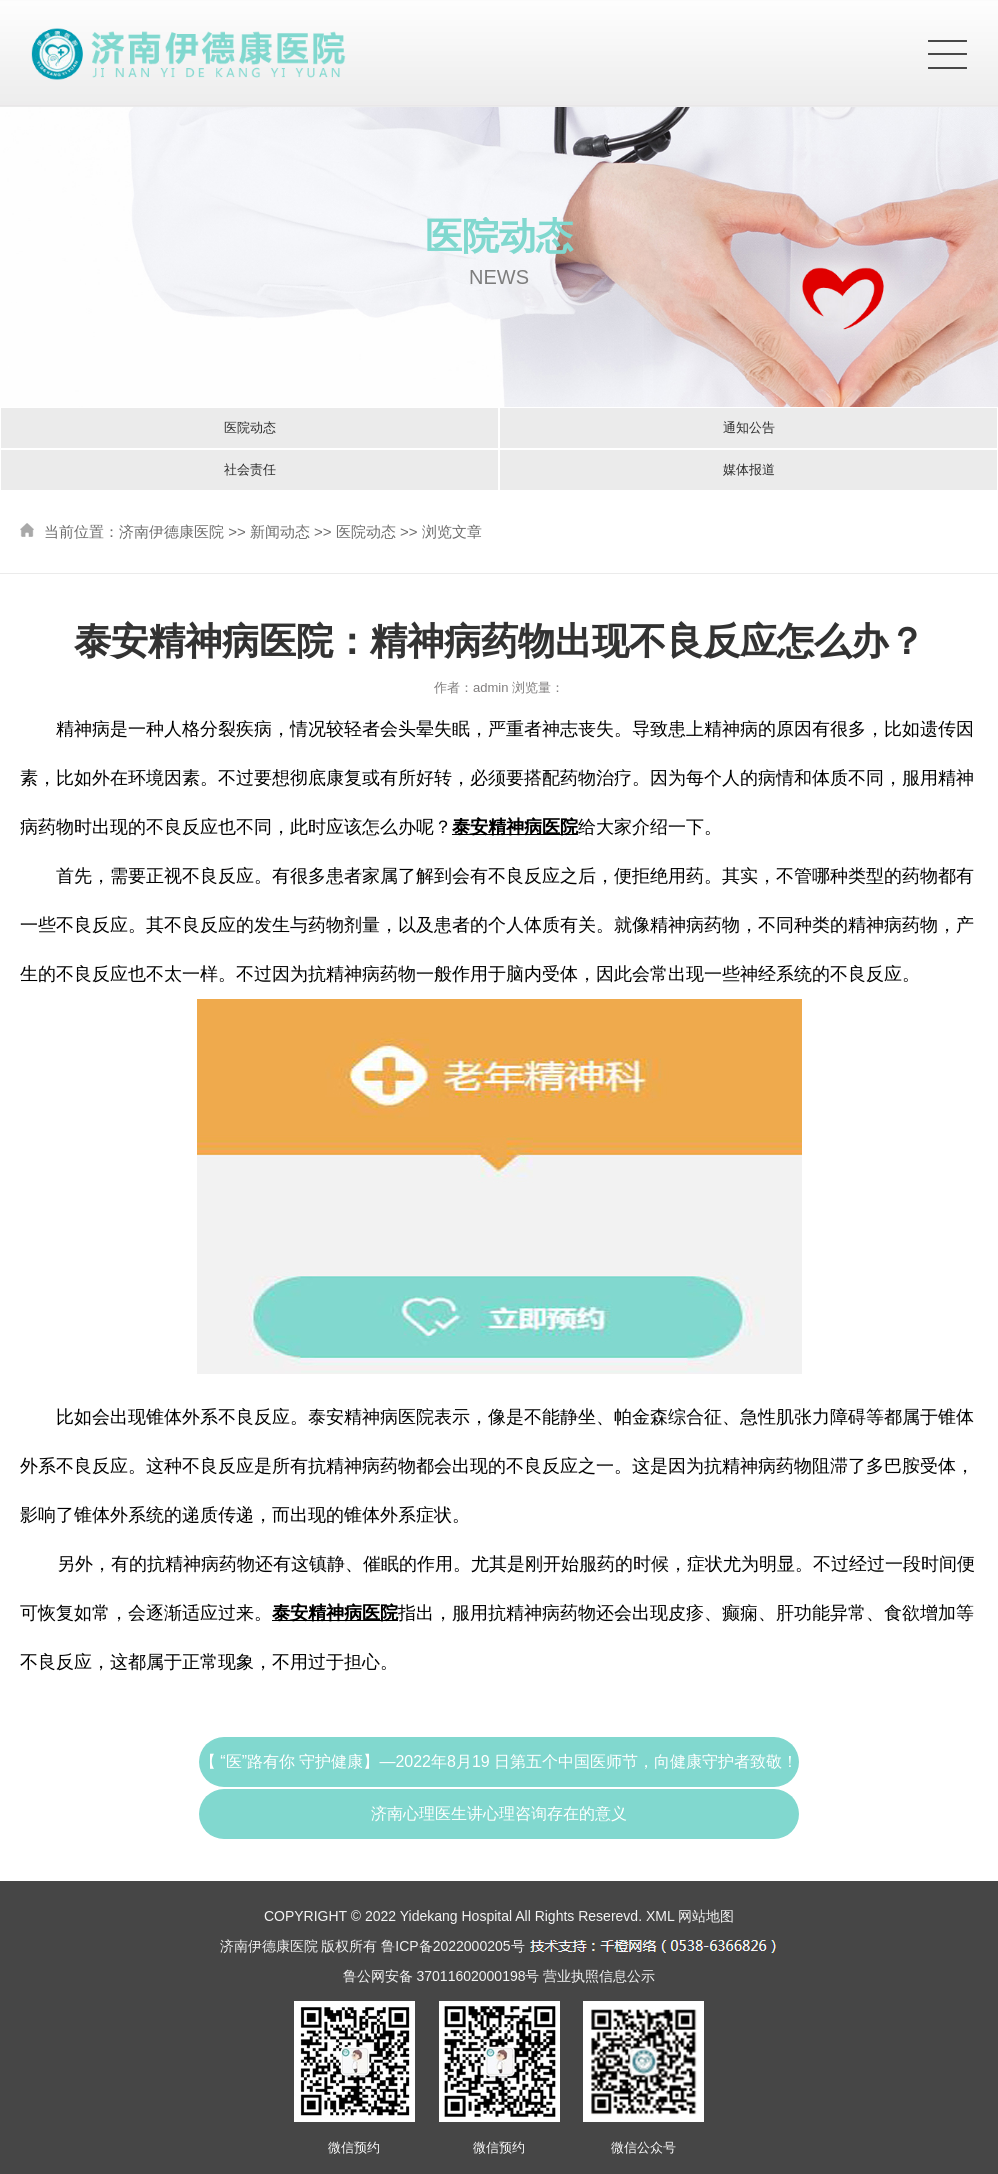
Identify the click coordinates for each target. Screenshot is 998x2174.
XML (660, 1916)
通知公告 (749, 427)
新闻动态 (280, 531)
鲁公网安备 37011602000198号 (441, 1976)
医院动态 (250, 427)
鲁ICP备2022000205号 (452, 1946)
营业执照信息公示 (599, 1976)
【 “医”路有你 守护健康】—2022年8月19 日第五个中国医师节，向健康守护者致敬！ (499, 1761)
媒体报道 (749, 469)
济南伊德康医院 (171, 531)
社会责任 (250, 469)
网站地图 (706, 1916)
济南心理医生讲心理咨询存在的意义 (499, 1813)
